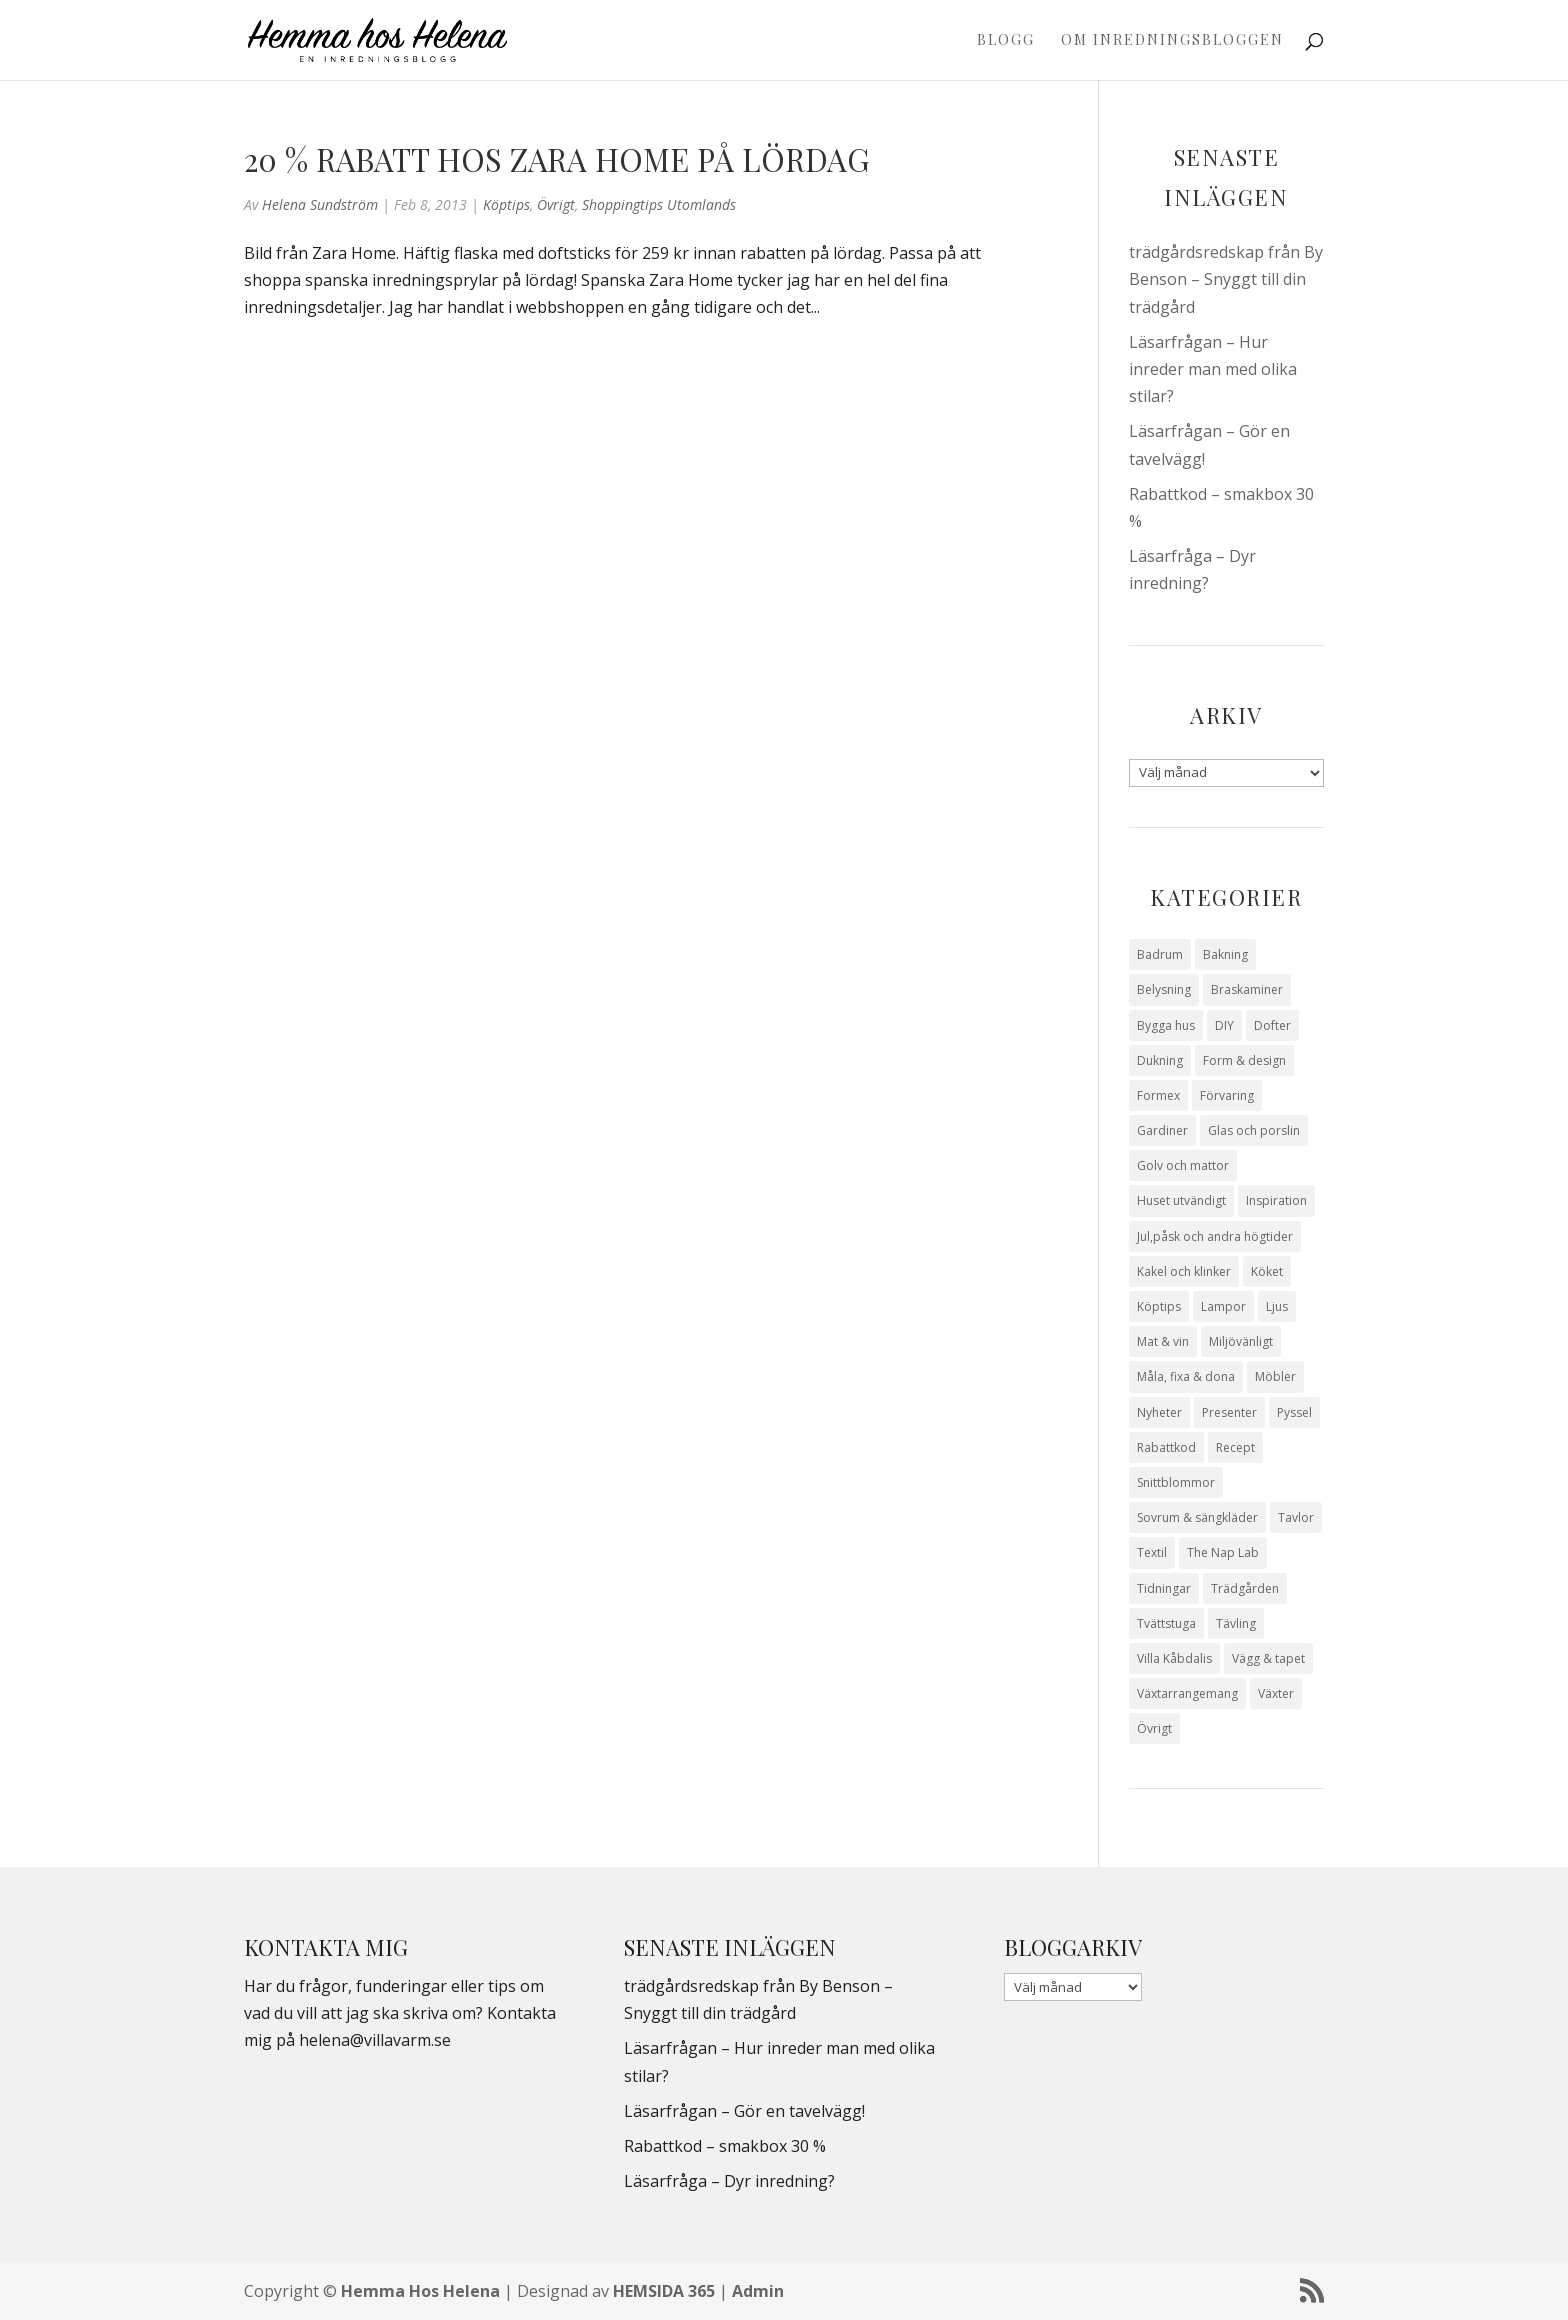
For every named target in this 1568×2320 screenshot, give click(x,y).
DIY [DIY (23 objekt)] (1224, 1025)
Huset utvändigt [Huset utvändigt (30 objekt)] (1181, 1200)
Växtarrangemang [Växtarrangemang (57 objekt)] (1187, 1693)
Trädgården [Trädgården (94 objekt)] (1245, 1588)
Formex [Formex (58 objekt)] (1158, 1095)
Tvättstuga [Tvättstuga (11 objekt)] (1166, 1623)
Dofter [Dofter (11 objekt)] (1272, 1025)
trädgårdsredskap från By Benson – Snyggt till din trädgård (1226, 279)
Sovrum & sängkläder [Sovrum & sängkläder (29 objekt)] (1197, 1517)
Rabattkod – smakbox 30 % (725, 2146)
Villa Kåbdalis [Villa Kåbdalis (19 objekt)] (1174, 1658)
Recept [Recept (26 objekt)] (1235, 1447)
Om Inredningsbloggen (1172, 41)
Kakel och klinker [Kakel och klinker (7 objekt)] (1184, 1271)
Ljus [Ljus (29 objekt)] (1277, 1306)
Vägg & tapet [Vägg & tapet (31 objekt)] (1268, 1658)
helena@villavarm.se (375, 2040)
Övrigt (556, 204)
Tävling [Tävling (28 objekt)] (1236, 1623)
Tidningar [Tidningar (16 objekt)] (1164, 1588)
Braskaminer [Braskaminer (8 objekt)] (1247, 989)
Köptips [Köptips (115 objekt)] (1159, 1306)
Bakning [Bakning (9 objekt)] (1225, 954)
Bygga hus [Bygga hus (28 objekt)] (1166, 1025)
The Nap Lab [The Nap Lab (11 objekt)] (1223, 1552)
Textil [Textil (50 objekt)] (1152, 1552)
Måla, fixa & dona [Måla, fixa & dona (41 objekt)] (1186, 1376)
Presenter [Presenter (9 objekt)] (1229, 1412)
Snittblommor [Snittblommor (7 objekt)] (1176, 1482)
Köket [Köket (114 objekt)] (1267, 1271)
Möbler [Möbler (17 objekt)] (1275, 1376)
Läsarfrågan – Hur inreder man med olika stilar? (1213, 369)
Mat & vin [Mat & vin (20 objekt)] (1163, 1341)
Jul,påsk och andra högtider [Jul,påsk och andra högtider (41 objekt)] (1215, 1236)
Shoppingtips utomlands (659, 204)
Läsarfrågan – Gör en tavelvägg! (744, 2111)
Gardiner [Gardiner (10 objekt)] (1162, 1130)
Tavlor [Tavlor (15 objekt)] (1296, 1517)
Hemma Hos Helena (420, 2291)
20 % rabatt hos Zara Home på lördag (557, 159)
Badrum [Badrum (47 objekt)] (1160, 954)
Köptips (506, 204)
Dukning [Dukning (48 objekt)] (1160, 1060)
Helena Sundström (320, 204)
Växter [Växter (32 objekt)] (1276, 1693)
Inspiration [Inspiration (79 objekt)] (1276, 1200)
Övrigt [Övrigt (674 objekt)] (1154, 1728)
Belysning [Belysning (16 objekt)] (1164, 989)
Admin (758, 2291)
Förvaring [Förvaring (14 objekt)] (1227, 1095)
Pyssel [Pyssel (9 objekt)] (1294, 1412)
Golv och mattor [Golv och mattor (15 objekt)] (1183, 1165)
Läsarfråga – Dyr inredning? (729, 2181)
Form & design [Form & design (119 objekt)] (1244, 1060)
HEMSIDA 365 (664, 2291)
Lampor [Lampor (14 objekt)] (1223, 1306)
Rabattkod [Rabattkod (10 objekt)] (1166, 1447)
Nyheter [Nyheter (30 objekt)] (1159, 1412)
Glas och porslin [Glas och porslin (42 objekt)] (1254, 1130)
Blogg (1006, 41)
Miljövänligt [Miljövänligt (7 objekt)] (1241, 1341)
